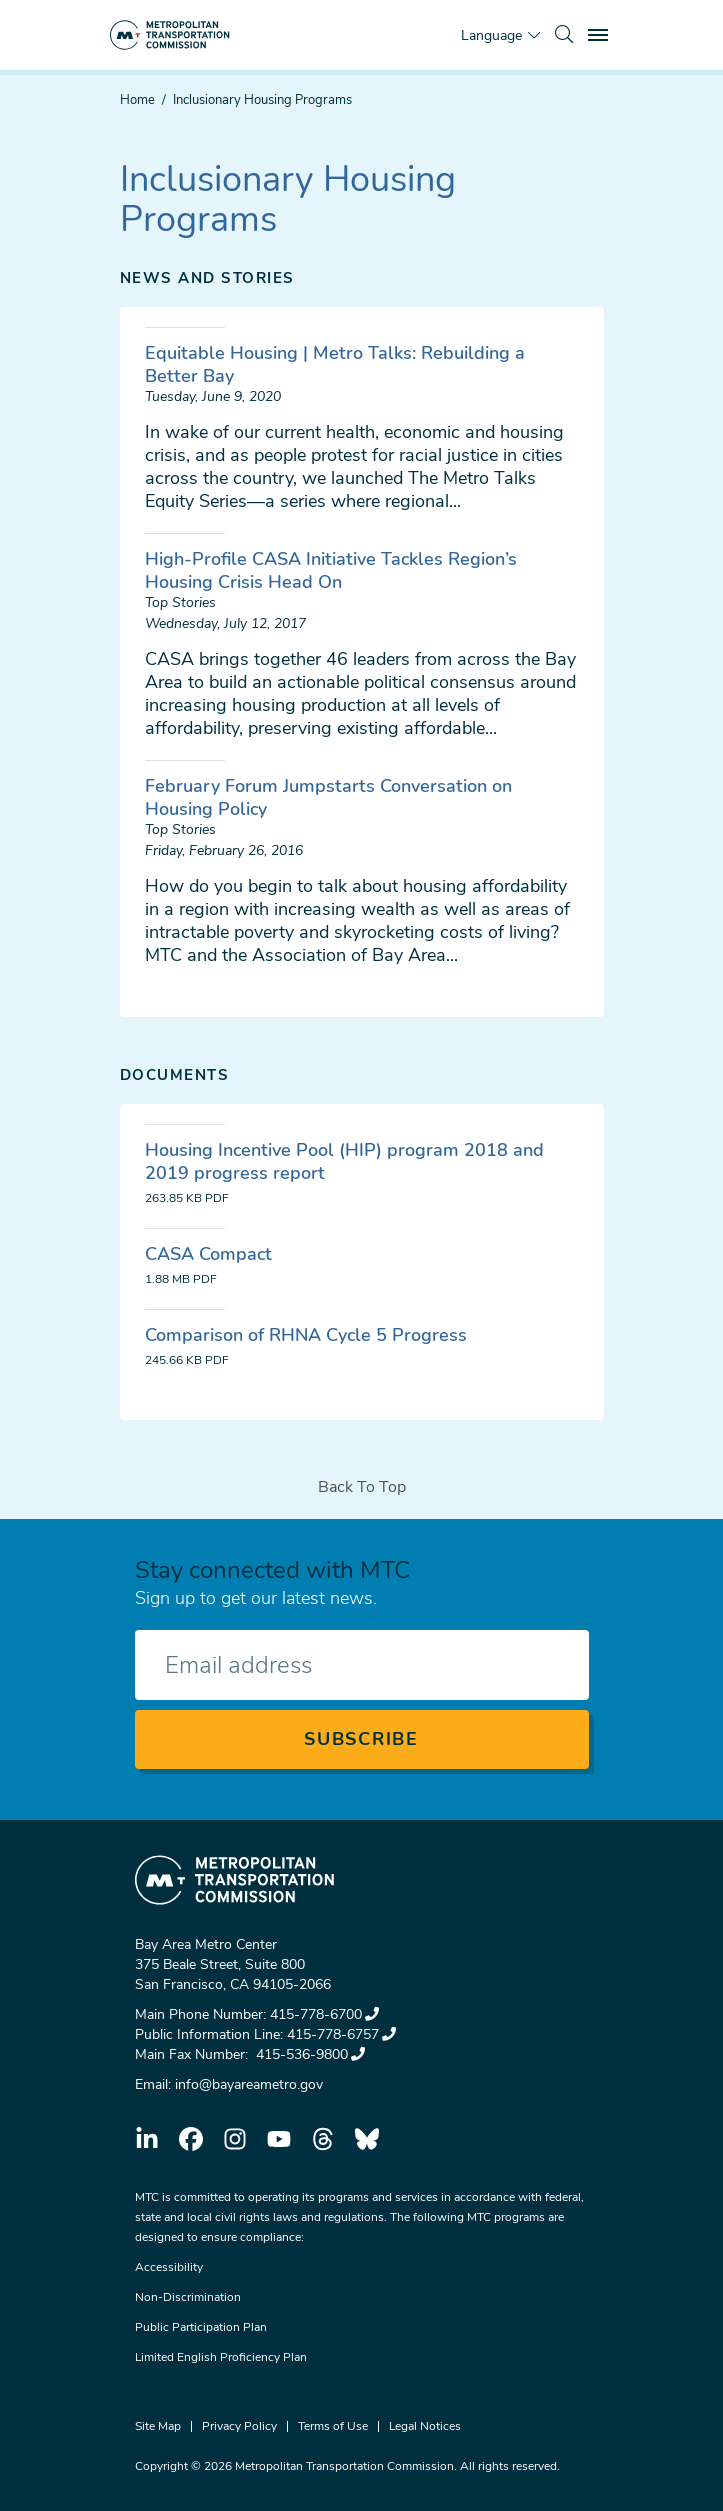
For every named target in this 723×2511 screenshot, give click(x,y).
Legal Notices (425, 2426)
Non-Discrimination (188, 2297)
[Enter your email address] (362, 1665)
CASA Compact (208, 1254)
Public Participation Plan (201, 2327)
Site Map (158, 2426)
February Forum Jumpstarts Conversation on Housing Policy (328, 797)
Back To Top (362, 1487)
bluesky (367, 2139)
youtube (279, 2139)
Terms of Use (333, 2426)
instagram (235, 2139)
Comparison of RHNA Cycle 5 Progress (306, 1335)
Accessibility (169, 2267)
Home (137, 100)
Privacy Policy (239, 2426)
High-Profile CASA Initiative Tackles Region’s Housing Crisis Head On (331, 570)
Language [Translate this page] (491, 35)
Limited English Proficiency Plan (221, 2357)
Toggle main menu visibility (601, 32)
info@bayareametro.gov (249, 2084)
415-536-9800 (308, 2054)
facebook (191, 2139)
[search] (564, 35)
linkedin (147, 2139)
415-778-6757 (341, 2034)
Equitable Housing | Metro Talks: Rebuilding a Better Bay (335, 364)
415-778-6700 (324, 2014)
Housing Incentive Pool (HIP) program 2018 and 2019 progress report (344, 1161)
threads (323, 2139)
